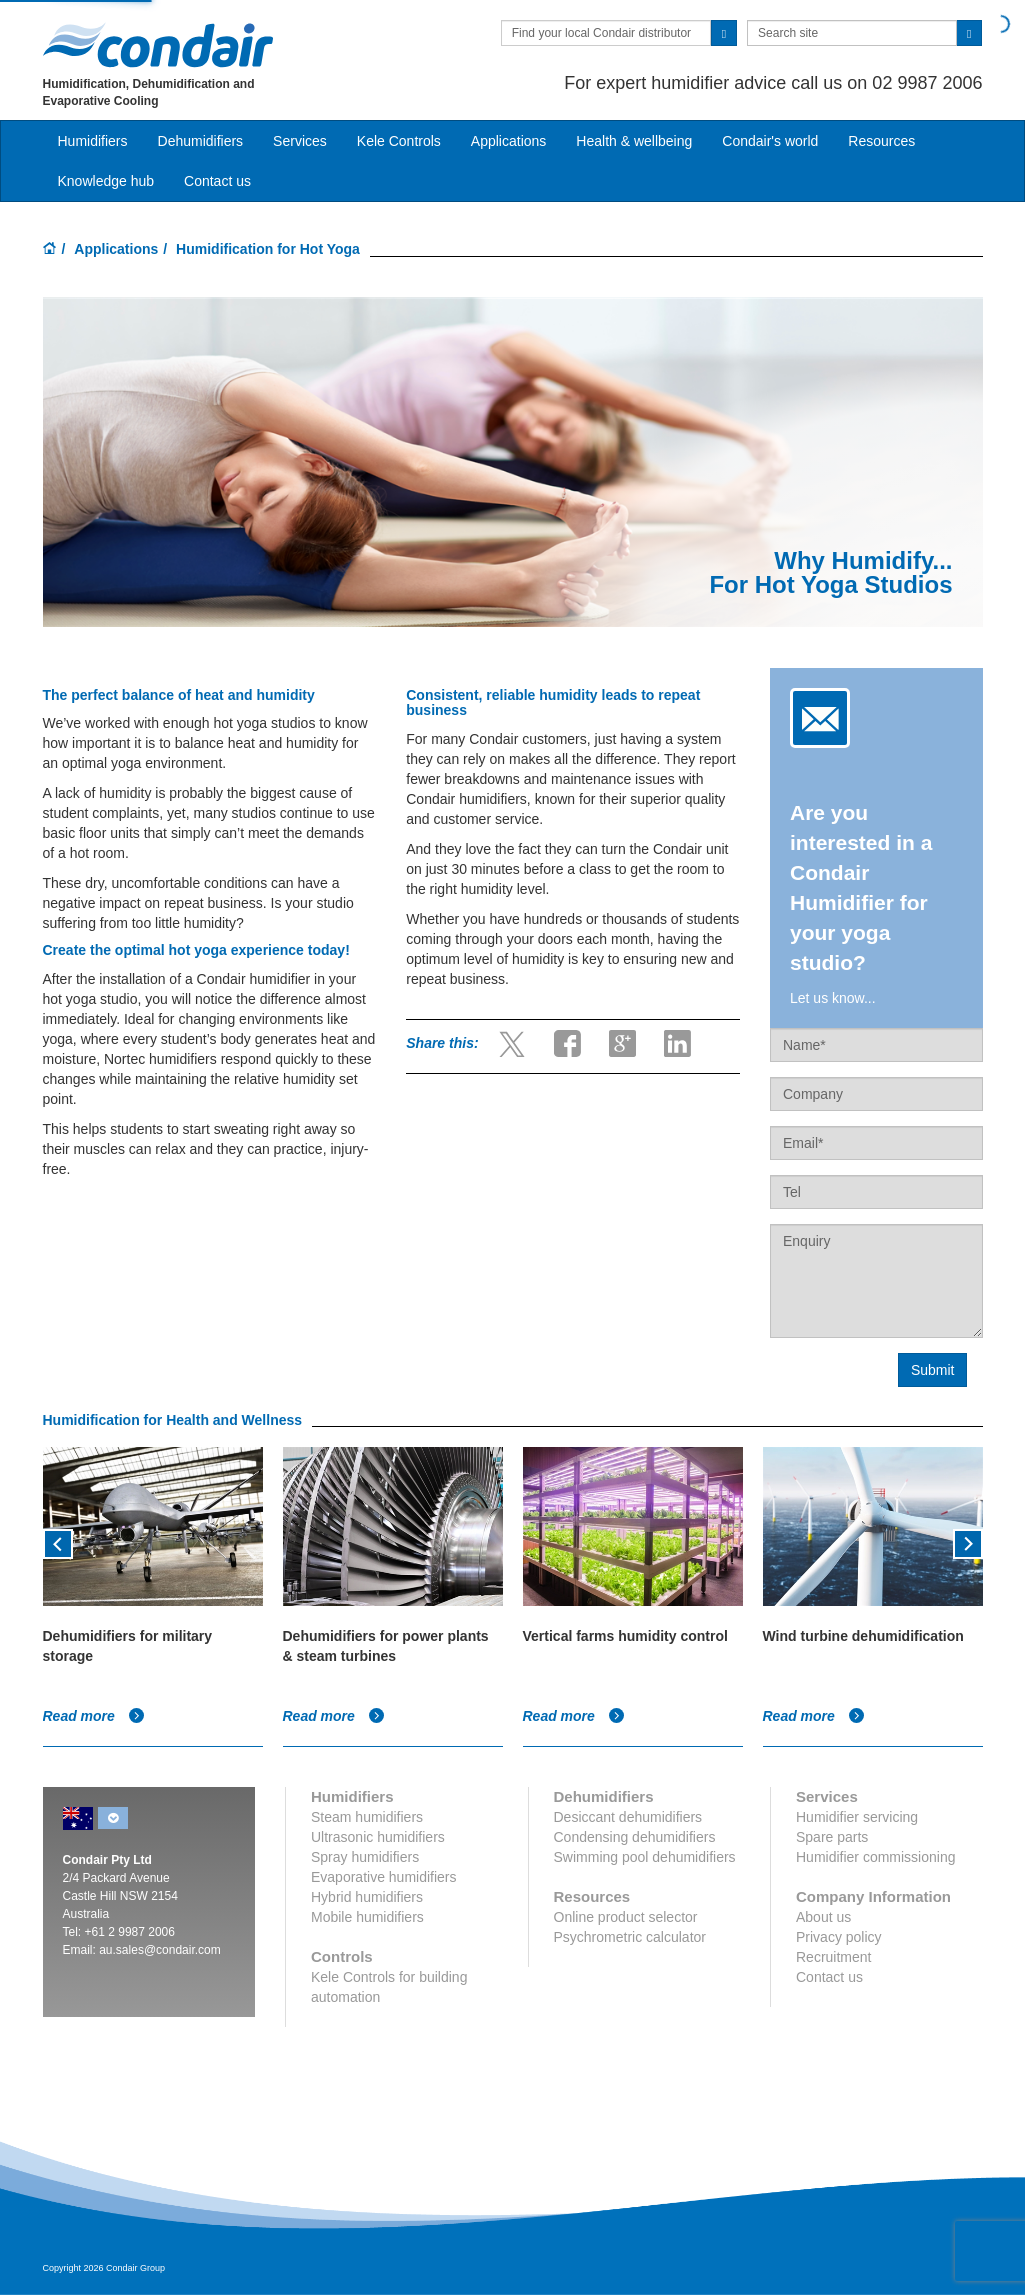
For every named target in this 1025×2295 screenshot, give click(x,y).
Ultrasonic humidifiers (378, 1837)
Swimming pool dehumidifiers (645, 1857)
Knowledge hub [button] (106, 181)
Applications (116, 249)
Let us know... (833, 998)
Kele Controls (399, 141)
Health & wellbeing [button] (634, 141)
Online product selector (626, 1917)
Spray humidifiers (365, 1857)
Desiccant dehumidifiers (628, 1817)
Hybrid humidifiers (367, 1897)
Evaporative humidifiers (384, 1877)
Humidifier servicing (857, 1817)
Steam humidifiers (367, 1817)
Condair (158, 45)
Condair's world (770, 141)
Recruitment (833, 1957)
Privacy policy (839, 1937)
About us (823, 1917)
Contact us (829, 1977)
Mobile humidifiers (367, 1917)
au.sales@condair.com (160, 1950)
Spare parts (832, 1837)
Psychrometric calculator (630, 1937)
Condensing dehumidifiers (635, 1837)
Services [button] (300, 141)
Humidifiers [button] (93, 141)
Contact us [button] (217, 181)
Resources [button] (881, 141)
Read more (94, 1716)
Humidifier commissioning (876, 1857)
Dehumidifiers (201, 141)
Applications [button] (509, 141)
